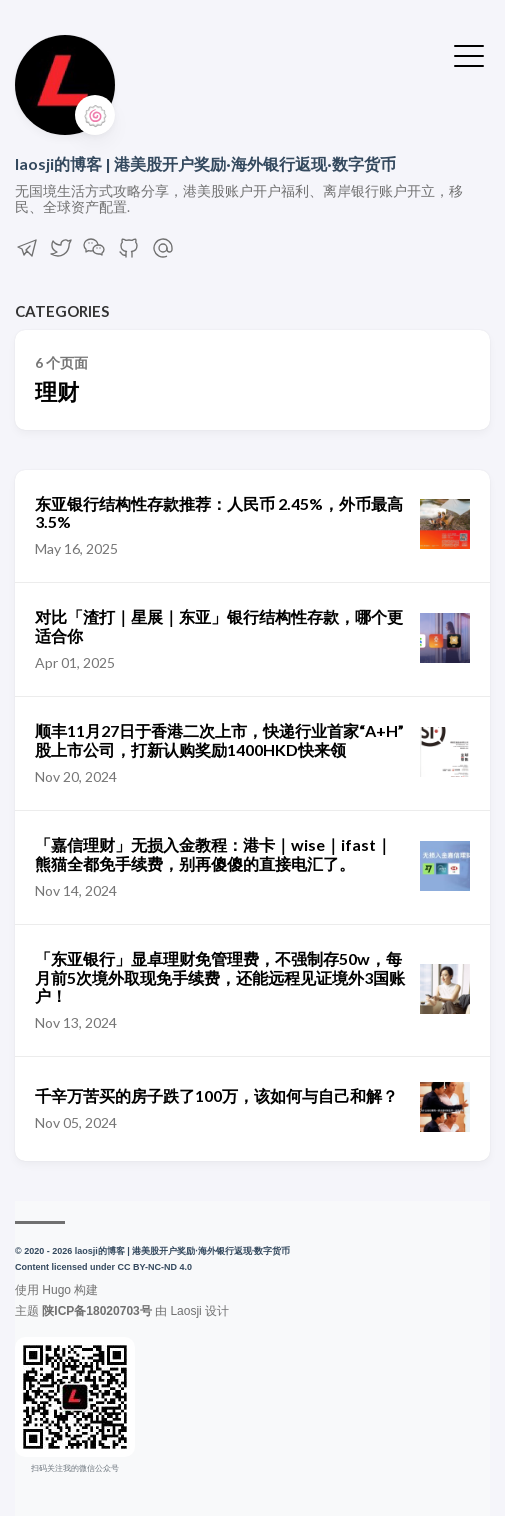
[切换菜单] (469, 54)
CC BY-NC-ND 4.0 (155, 1267)
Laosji (185, 1311)
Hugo (56, 1290)
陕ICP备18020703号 (96, 1311)
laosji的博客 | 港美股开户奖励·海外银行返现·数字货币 (205, 163)
